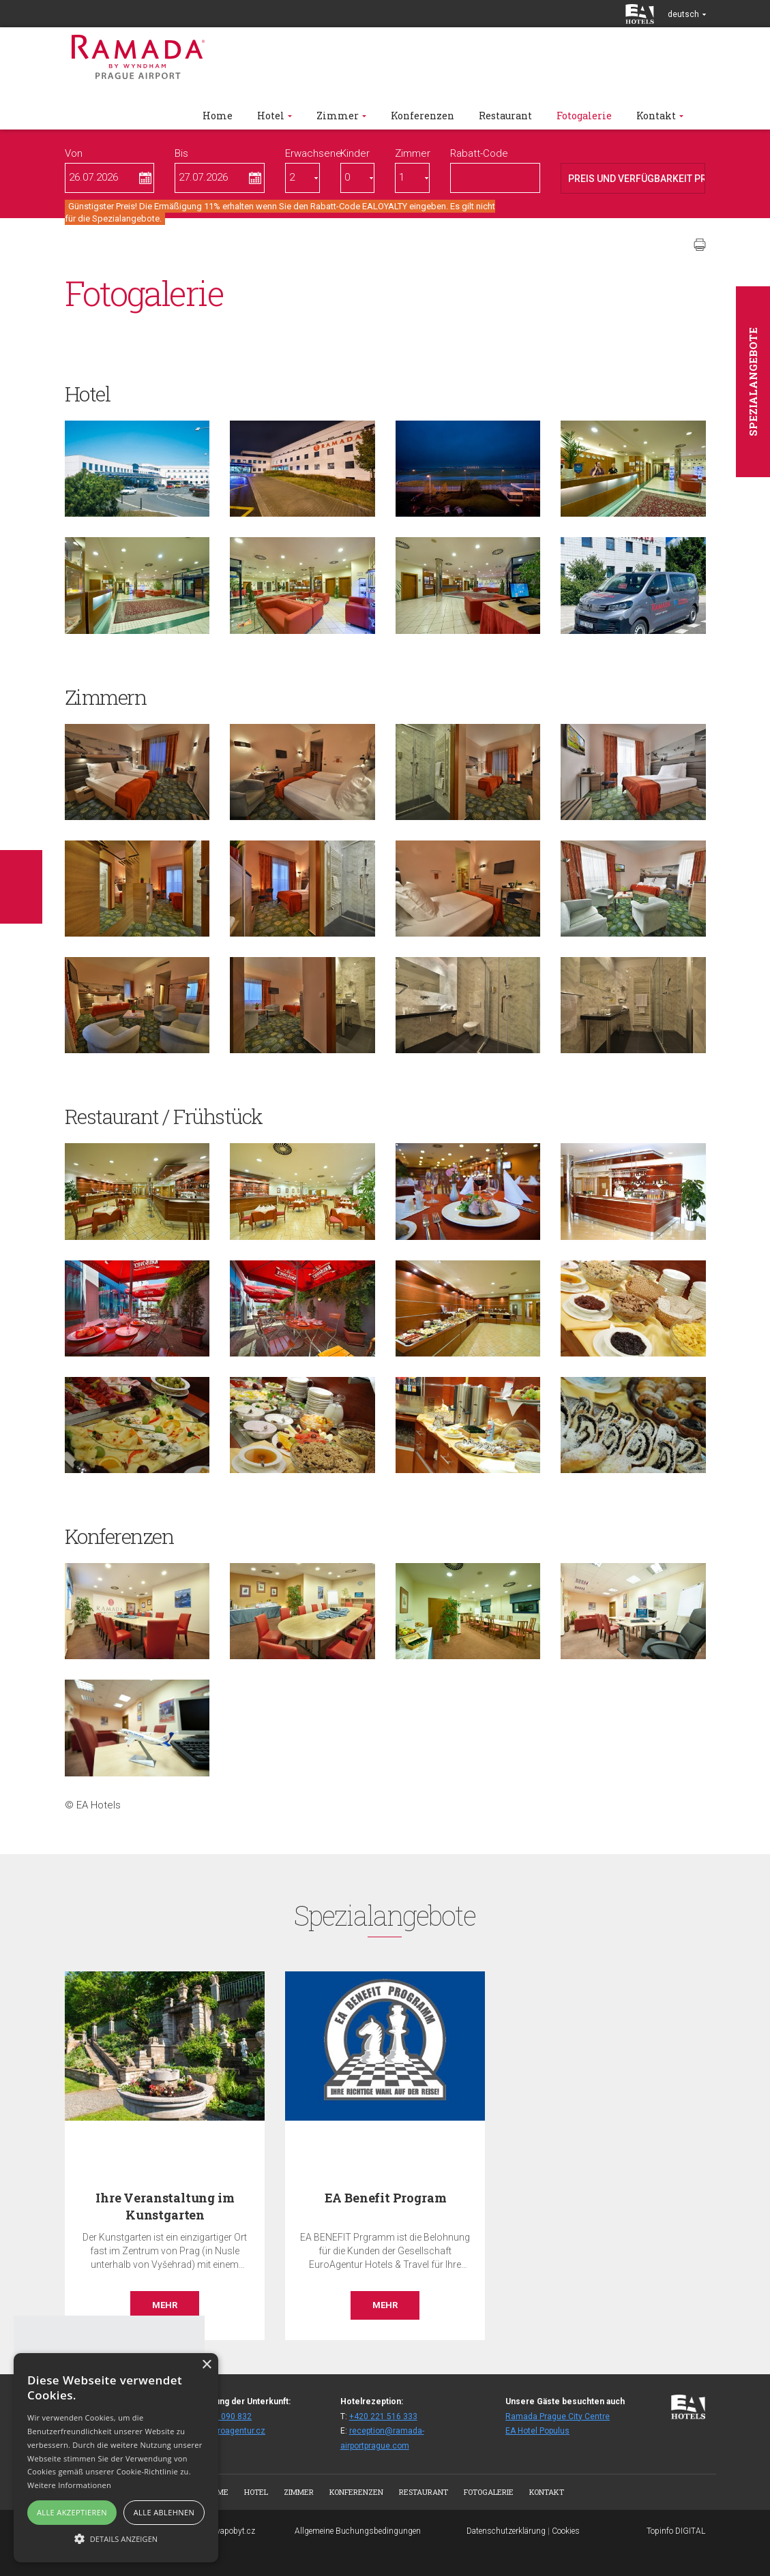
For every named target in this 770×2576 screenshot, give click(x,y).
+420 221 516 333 (383, 2416)
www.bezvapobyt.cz (219, 2531)
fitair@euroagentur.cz (224, 2431)
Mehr (164, 2305)
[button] (116, 2538)
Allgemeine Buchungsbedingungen (358, 2531)
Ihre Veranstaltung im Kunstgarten (164, 2206)
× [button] (206, 2365)
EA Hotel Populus (537, 2431)
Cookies (566, 2531)
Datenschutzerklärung (506, 2531)
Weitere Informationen (69, 2485)
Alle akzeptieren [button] (72, 2512)
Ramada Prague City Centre (557, 2416)
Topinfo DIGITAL (676, 2531)
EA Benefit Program (386, 2197)
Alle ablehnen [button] (164, 2512)
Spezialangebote (753, 381)
